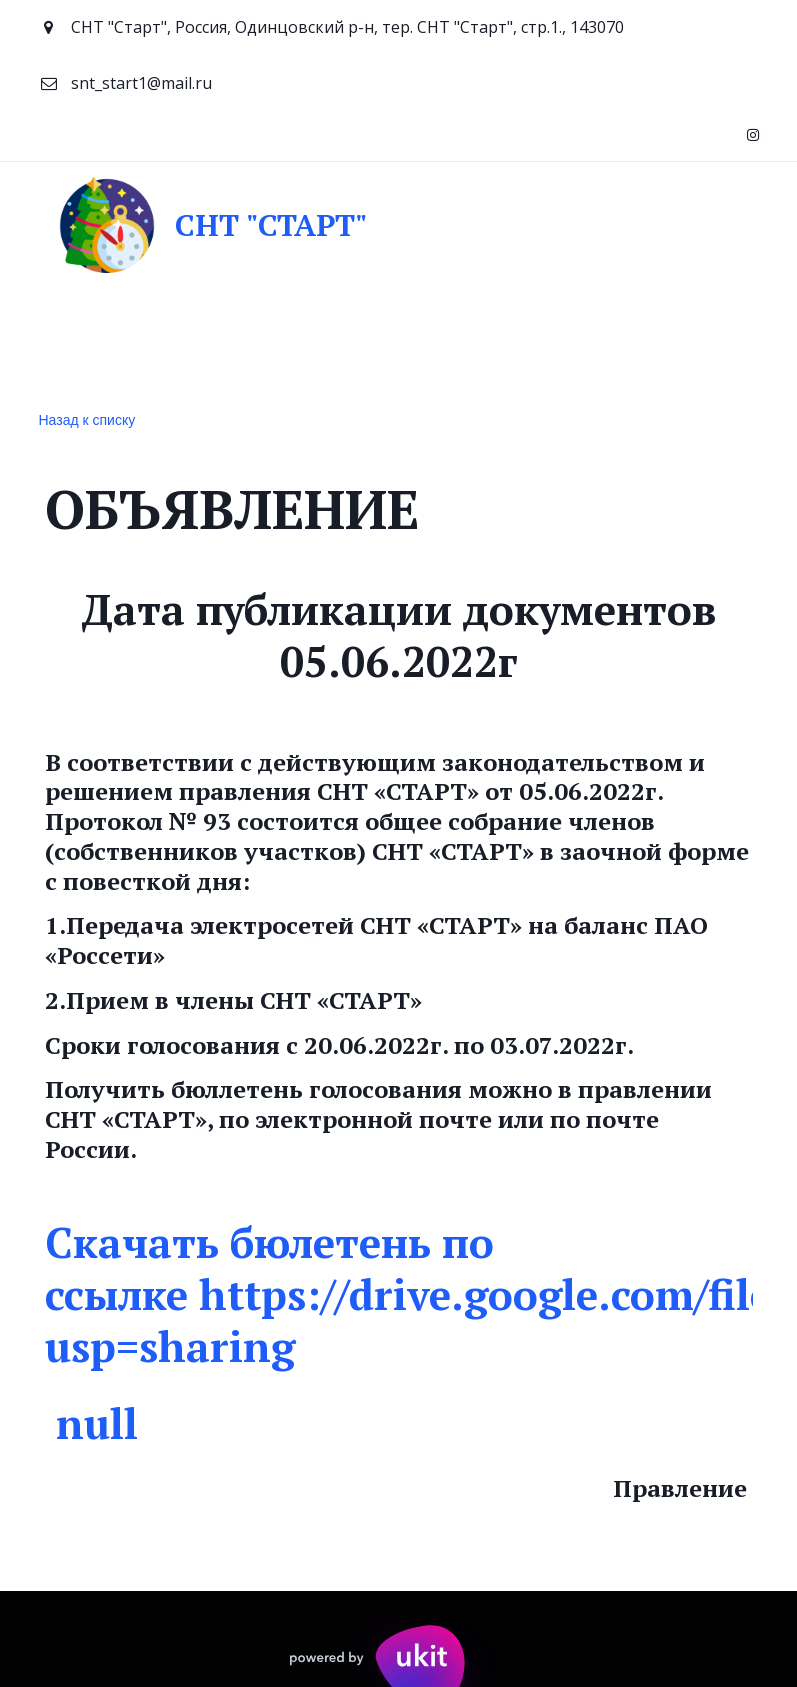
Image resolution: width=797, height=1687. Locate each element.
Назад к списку (87, 420)
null (97, 1423)
